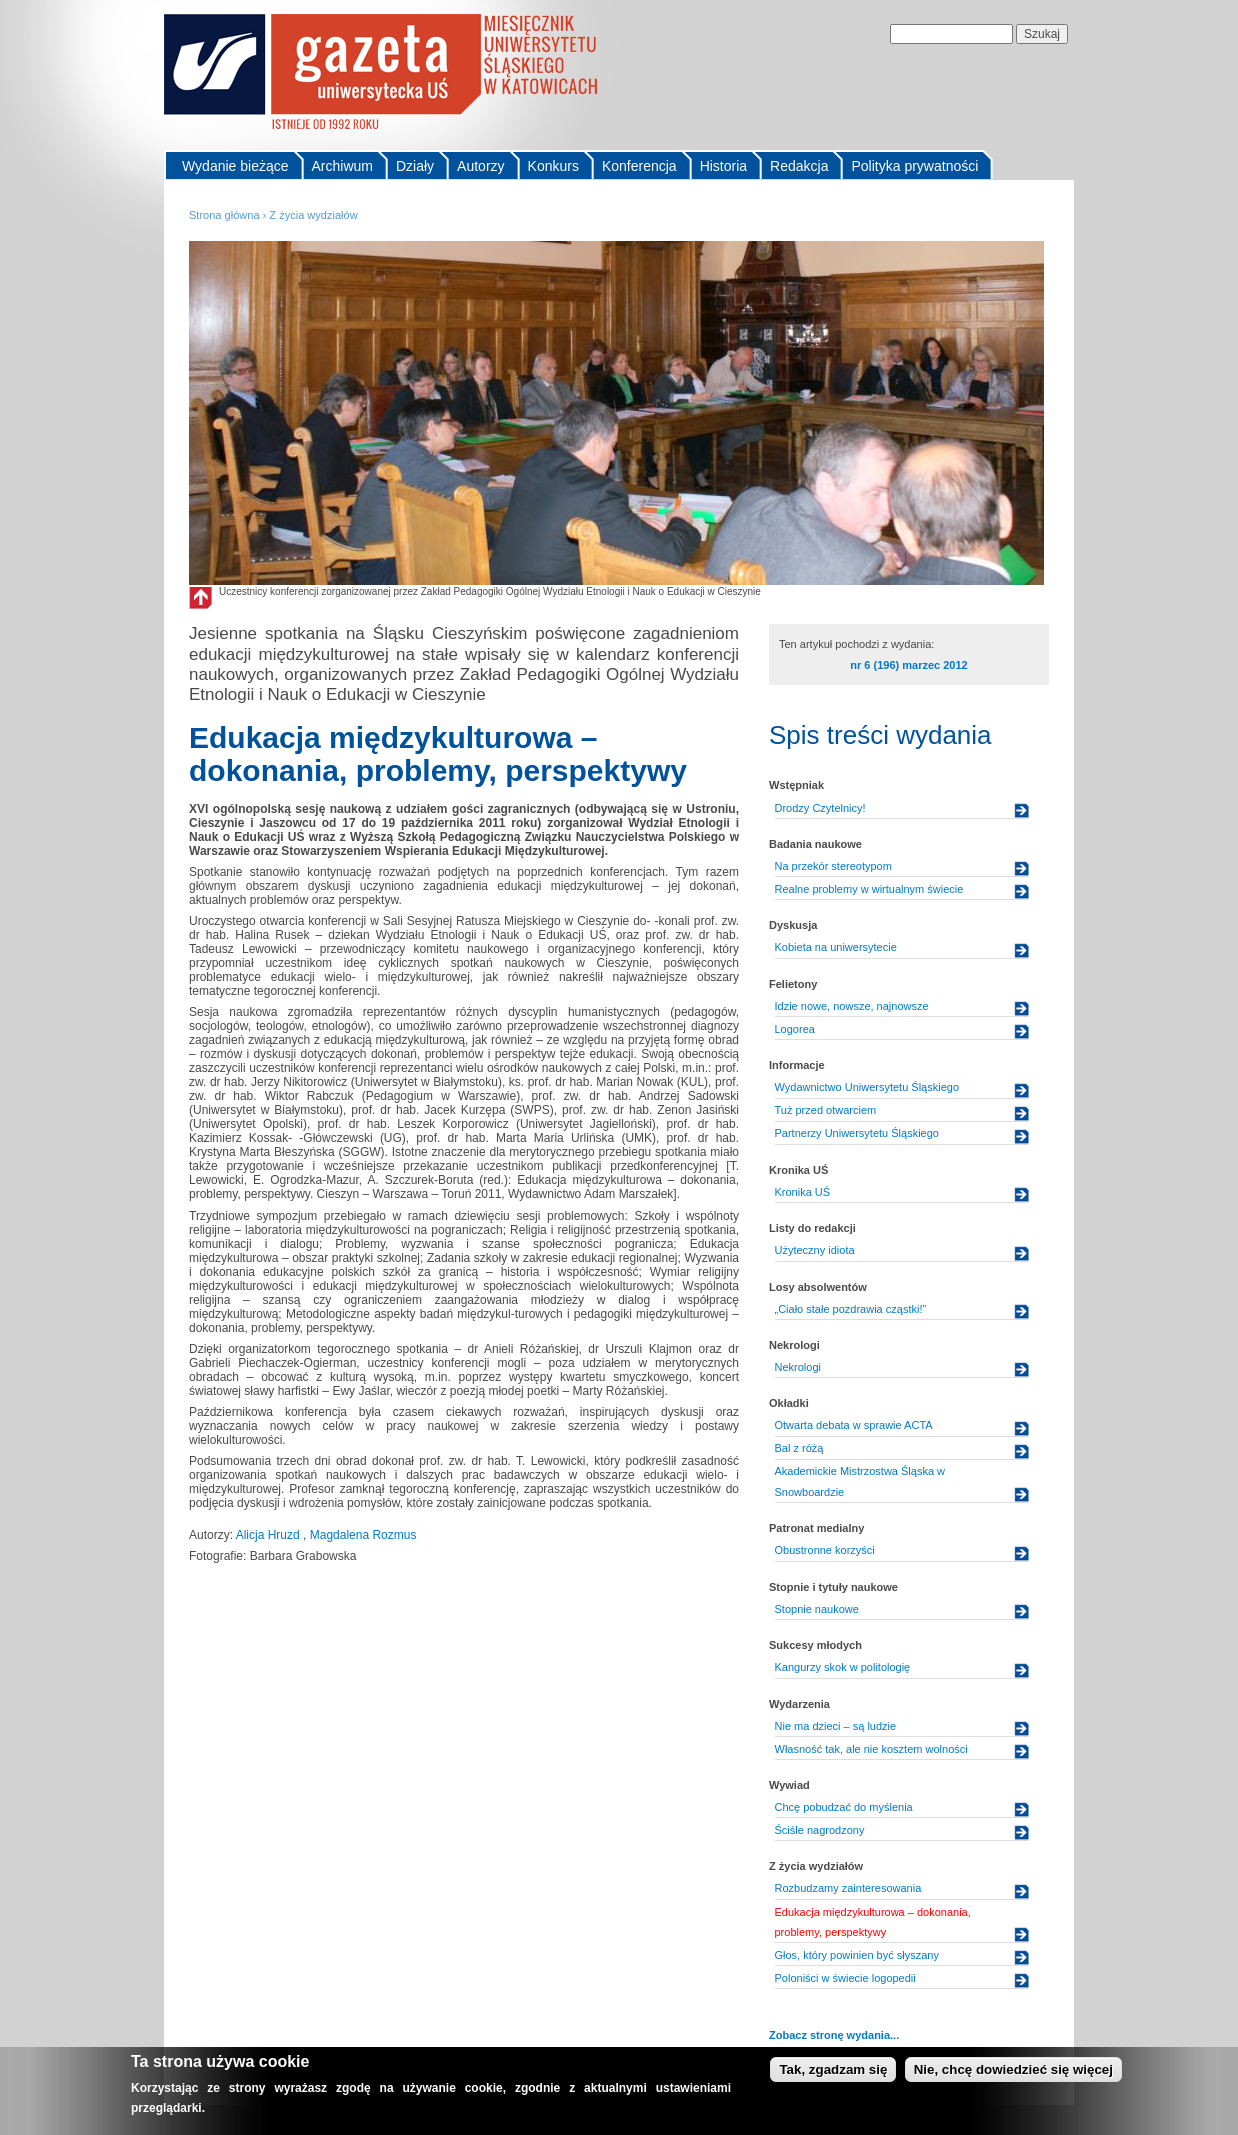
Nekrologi (798, 1367)
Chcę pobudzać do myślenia (844, 1807)
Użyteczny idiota (815, 1250)
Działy (415, 166)
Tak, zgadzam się (833, 2071)
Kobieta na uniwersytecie (836, 947)
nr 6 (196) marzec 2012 (908, 665)
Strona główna (224, 215)
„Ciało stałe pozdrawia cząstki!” (851, 1309)
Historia (723, 166)
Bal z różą (799, 1448)
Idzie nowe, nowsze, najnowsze (852, 1006)
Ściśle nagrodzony (820, 1830)
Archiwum (342, 166)
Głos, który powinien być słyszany (857, 1955)
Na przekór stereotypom (833, 866)
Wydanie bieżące (235, 166)
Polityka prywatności (914, 166)
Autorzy (480, 166)
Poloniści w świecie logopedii (845, 1978)
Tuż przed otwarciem (826, 1110)
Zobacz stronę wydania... (834, 2035)
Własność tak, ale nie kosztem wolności (871, 1749)
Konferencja (639, 166)
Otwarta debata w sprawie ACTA (854, 1425)
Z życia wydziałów (313, 215)
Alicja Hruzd (269, 1535)
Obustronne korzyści (825, 1550)
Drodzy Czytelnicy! (820, 808)
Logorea (795, 1029)
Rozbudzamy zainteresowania (848, 1888)
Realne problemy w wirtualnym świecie (869, 889)
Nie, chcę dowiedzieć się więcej (1013, 2071)
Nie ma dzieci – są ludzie (836, 1726)
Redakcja (799, 166)
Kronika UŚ (803, 1192)
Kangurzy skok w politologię (843, 1667)
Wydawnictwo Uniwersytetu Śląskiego (867, 1087)
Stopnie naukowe (817, 1609)
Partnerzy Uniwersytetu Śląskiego (857, 1133)
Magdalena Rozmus (363, 1535)
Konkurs (553, 166)
